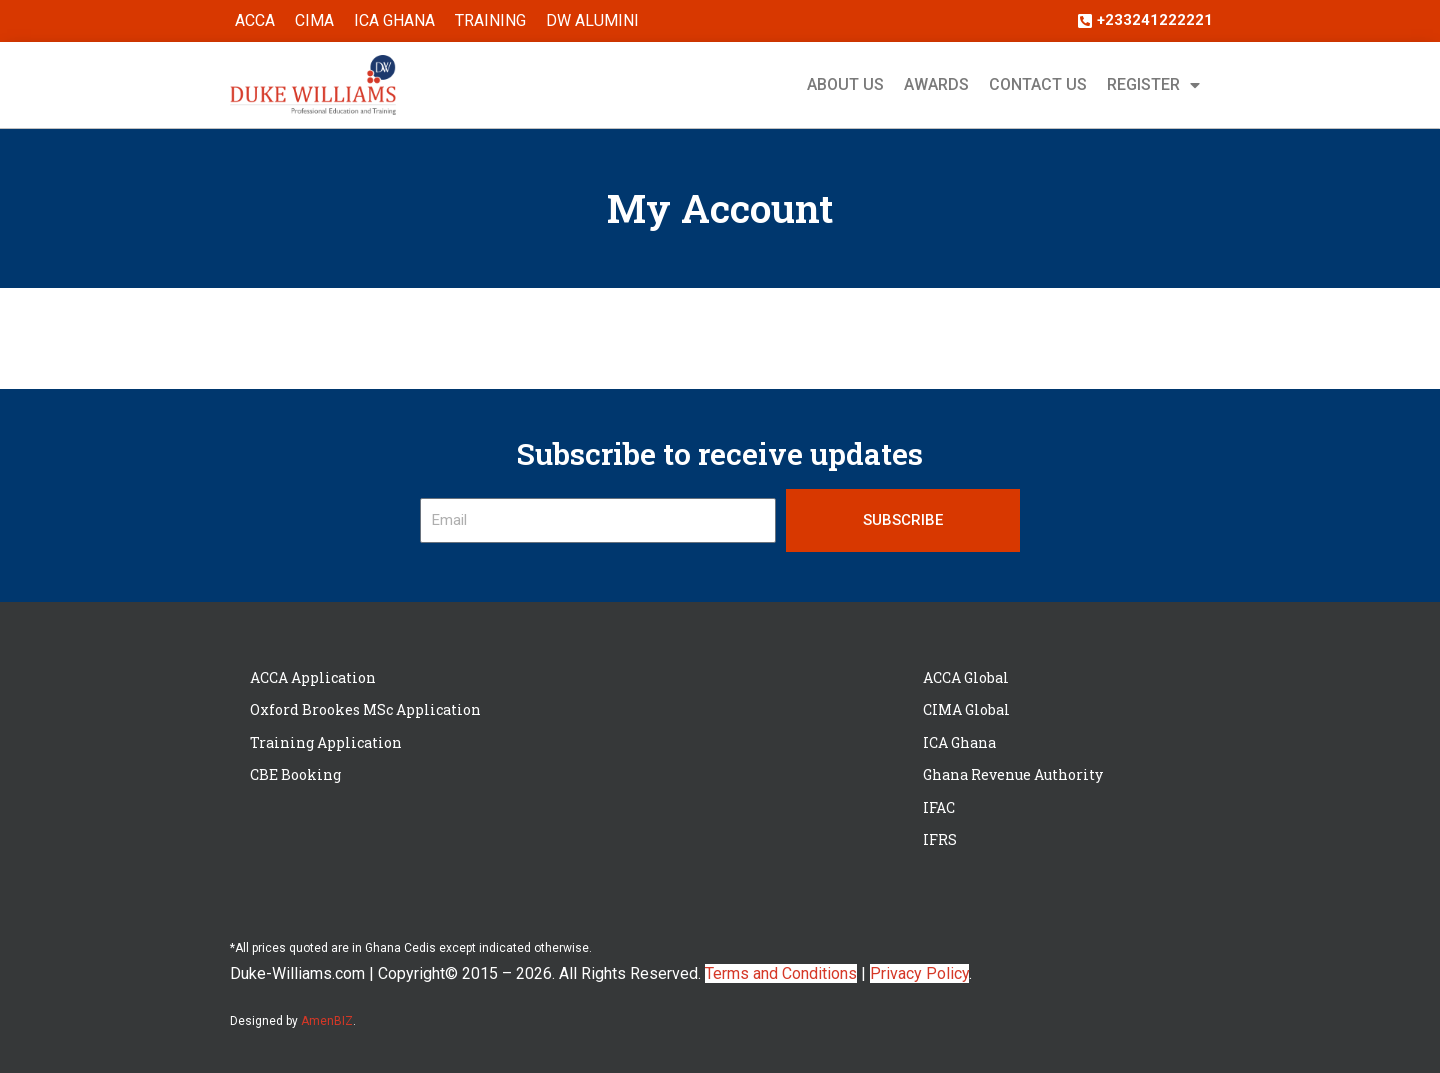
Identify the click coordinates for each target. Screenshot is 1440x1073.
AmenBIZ (327, 1021)
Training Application (326, 742)
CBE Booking (295, 774)
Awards (936, 84)
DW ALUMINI (592, 20)
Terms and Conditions (781, 973)
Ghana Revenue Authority (1013, 774)
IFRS (940, 839)
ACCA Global (966, 677)
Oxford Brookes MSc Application (365, 709)
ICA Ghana (394, 20)
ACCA (255, 20)
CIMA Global (966, 709)
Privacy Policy (919, 973)
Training (490, 20)
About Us (845, 84)
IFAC (939, 807)
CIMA (314, 20)
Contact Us (1038, 84)
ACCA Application (313, 677)
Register (1153, 85)
